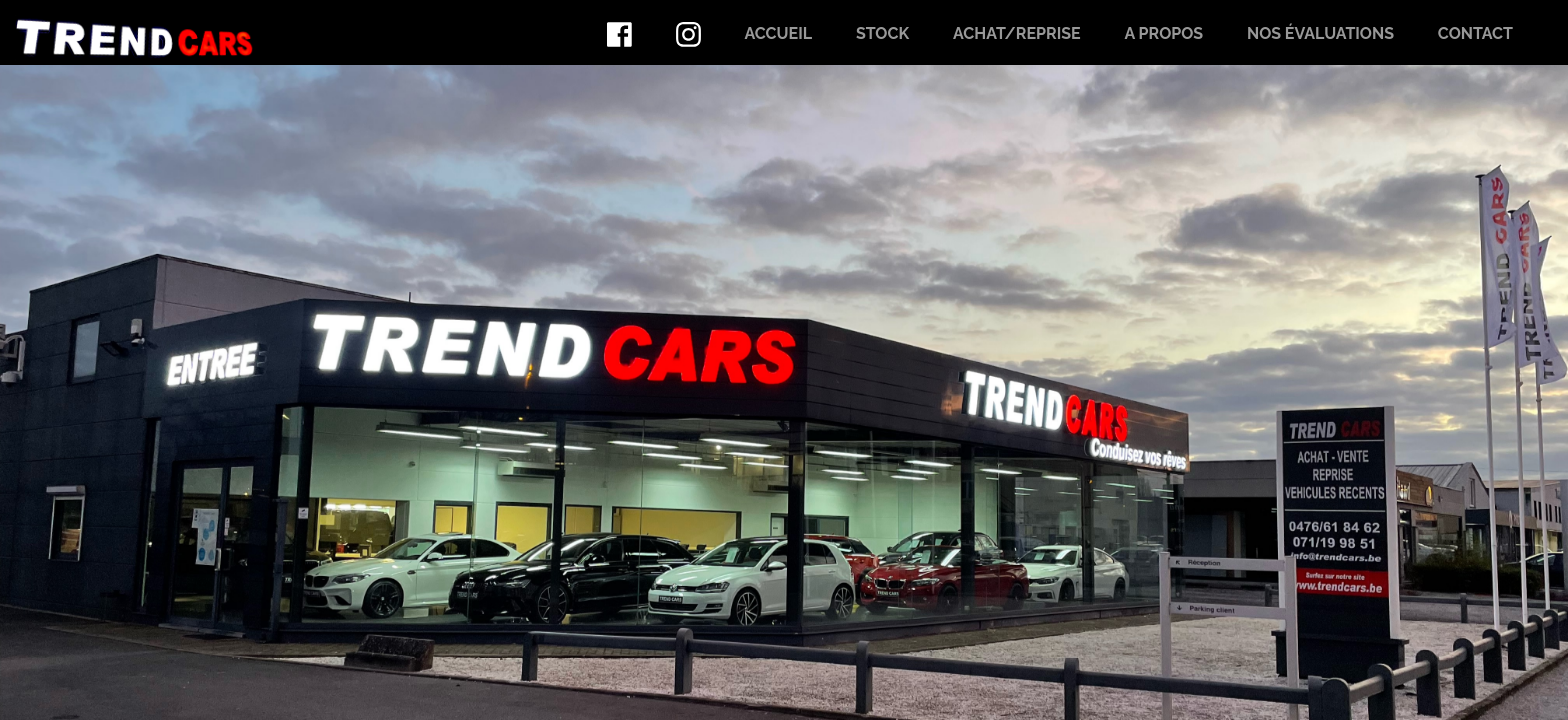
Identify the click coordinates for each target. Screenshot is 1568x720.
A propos (1164, 33)
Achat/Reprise (1017, 33)
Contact (1475, 33)
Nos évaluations (1320, 33)
